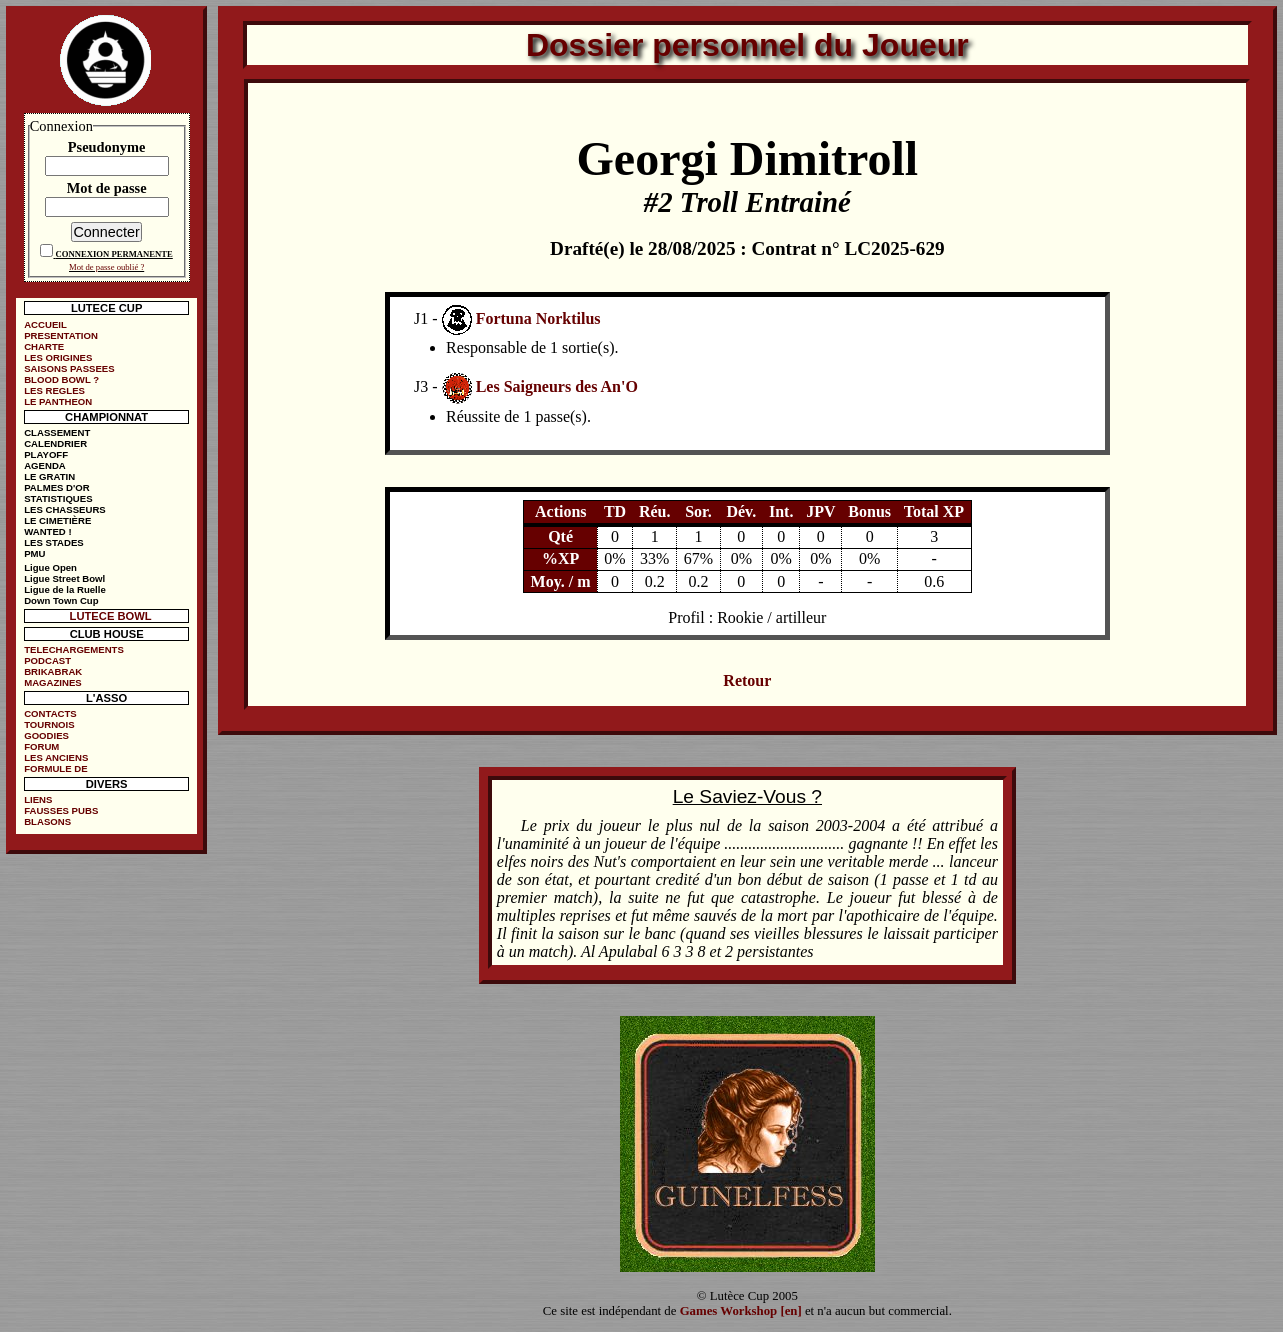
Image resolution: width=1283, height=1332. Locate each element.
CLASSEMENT (57, 432)
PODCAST (47, 660)
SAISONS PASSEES (69, 368)
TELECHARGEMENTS (74, 649)
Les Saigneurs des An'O (557, 387)
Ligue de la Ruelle (65, 589)
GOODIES (46, 735)
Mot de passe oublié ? (106, 267)
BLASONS (47, 821)
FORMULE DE (55, 768)
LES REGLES (54, 390)
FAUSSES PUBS (61, 810)
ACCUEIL (45, 324)
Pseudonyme (107, 147)
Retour (747, 680)
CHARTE (44, 346)
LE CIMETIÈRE (57, 520)
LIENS (38, 799)
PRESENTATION (61, 335)
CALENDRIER (55, 443)
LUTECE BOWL (111, 616)
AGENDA (45, 465)
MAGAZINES (53, 682)
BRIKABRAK (53, 671)
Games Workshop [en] (741, 1311)
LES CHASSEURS (65, 509)
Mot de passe (107, 188)
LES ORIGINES (58, 357)
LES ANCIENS (56, 757)
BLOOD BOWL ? (61, 379)
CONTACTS (50, 713)
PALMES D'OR (57, 487)
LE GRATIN (49, 476)
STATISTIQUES (58, 498)
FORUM (41, 746)
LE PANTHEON (58, 401)
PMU (34, 553)
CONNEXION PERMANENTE (114, 254)
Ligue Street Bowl (64, 578)
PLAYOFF (46, 454)
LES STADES (54, 542)
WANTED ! (47, 531)
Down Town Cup (61, 600)
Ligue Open (50, 567)
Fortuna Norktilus (538, 318)
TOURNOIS (49, 724)
